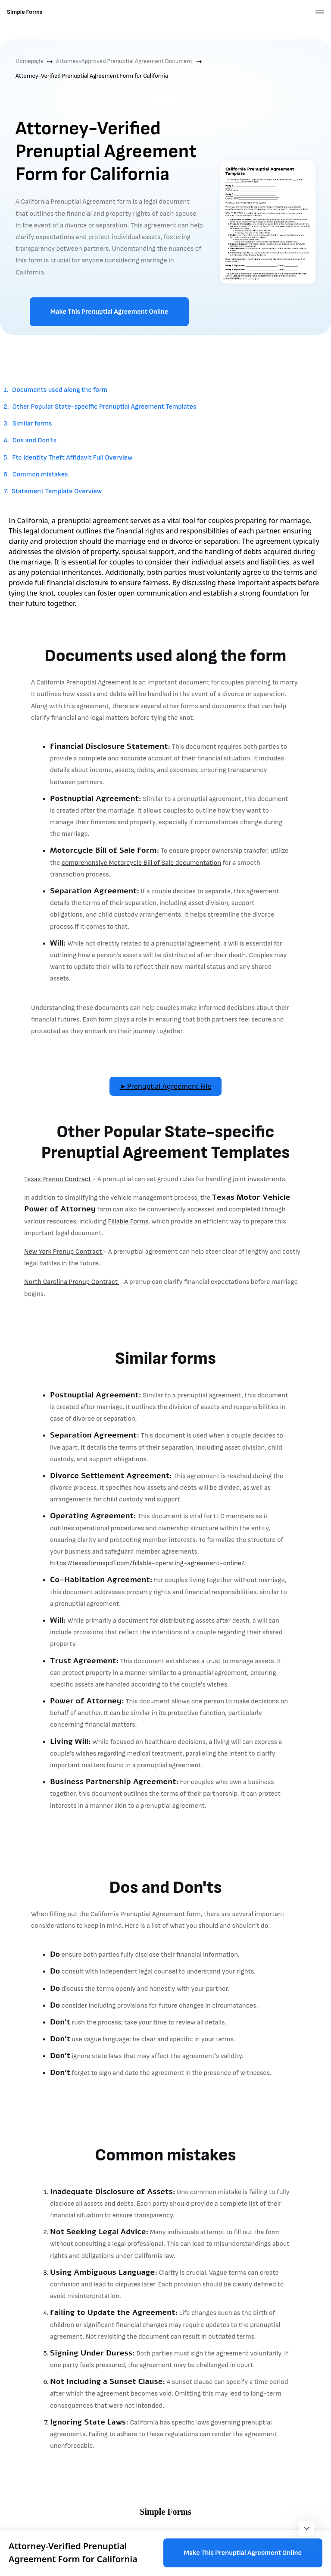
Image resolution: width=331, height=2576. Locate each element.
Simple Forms (24, 12)
